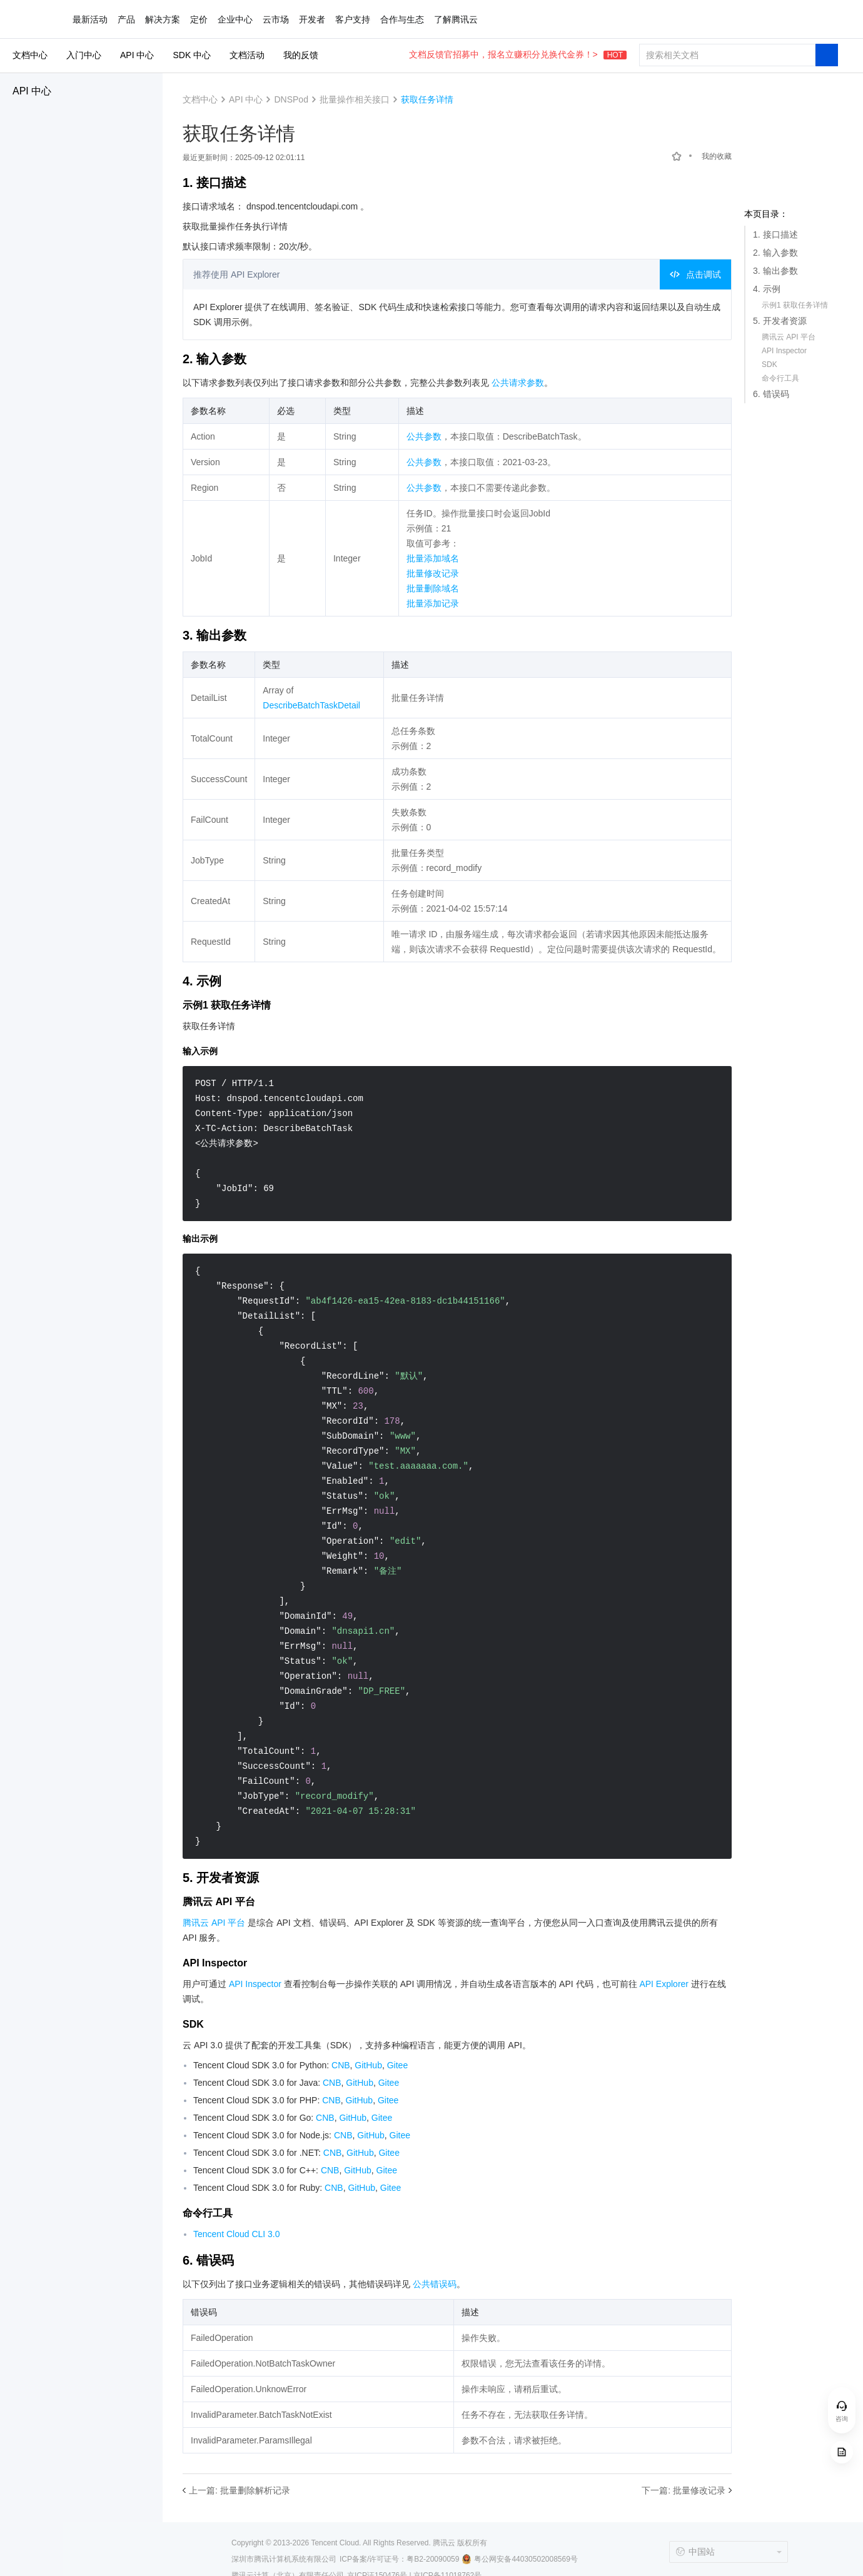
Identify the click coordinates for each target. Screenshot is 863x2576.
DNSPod (291, 99)
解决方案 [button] (162, 19)
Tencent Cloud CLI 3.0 (236, 2234)
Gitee (397, 2065)
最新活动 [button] (90, 19)
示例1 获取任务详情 (795, 305)
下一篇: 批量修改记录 (683, 2490)
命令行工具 (780, 378)
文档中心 (30, 55)
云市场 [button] (276, 19)
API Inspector (784, 350)
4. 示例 (766, 289)
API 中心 (32, 91)
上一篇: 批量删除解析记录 (239, 2490)
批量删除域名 (432, 588)
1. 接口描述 (775, 234)
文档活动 (247, 55)
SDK (769, 364)
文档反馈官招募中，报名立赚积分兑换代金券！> (518, 54)
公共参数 (424, 436)
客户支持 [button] (352, 19)
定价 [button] (199, 19)
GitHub (368, 2065)
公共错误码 (435, 2284)
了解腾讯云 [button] (456, 19)
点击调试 (695, 274)
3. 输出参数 (775, 271)
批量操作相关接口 (355, 99)
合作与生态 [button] (402, 19)
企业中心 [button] (235, 19)
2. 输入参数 (775, 253)
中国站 (695, 2552)
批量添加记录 (432, 603)
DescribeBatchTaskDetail (311, 705)
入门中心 (83, 55)
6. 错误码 (771, 394)
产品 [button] (126, 19)
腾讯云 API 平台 (788, 337)
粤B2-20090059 (432, 2559)
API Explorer (664, 1984)
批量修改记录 (432, 573)
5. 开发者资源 (780, 321)
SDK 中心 (192, 55)
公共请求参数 (518, 383)
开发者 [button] (312, 19)
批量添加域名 (432, 558)
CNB (340, 2065)
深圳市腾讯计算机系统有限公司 (283, 2559)
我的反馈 (300, 55)
